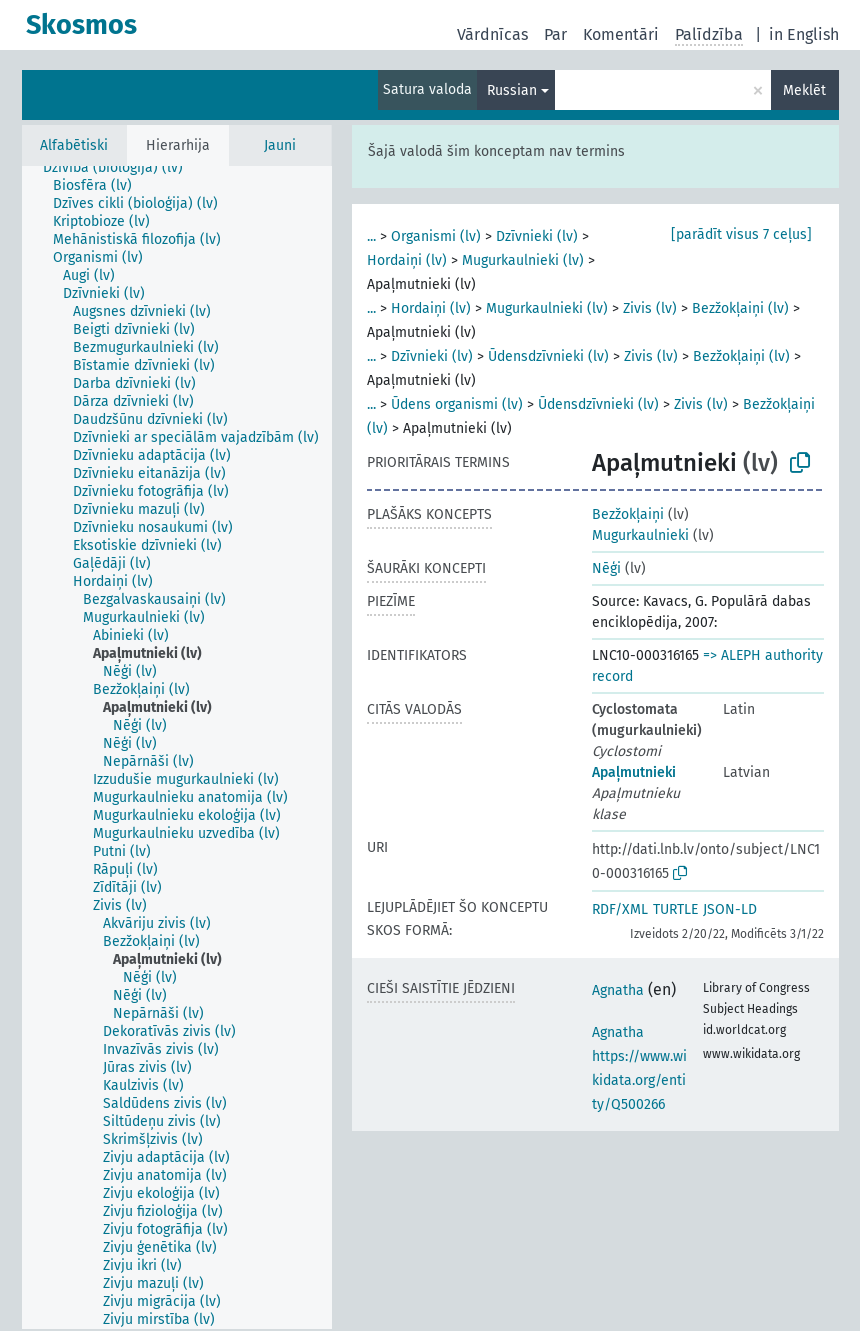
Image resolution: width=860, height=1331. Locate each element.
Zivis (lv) (650, 308)
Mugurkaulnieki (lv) (523, 260)
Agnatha (618, 990)
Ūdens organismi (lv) (457, 404)
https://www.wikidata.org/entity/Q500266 (639, 1080)
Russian (512, 90)
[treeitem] (121, 168)
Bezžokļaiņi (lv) (740, 308)
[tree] (177, 747)
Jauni (280, 145)
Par (555, 34)
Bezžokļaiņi (628, 514)
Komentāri (621, 34)
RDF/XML (620, 909)
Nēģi (606, 568)
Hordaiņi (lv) (407, 260)
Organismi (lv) (436, 236)
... (371, 236)
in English (804, 34)
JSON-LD (730, 909)
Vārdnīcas (492, 34)
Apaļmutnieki (634, 772)
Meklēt (804, 90)
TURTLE (675, 909)
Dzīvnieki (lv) (537, 236)
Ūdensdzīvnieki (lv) (548, 356)
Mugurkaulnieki (640, 535)
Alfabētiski (74, 145)
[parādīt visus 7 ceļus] (741, 234)
